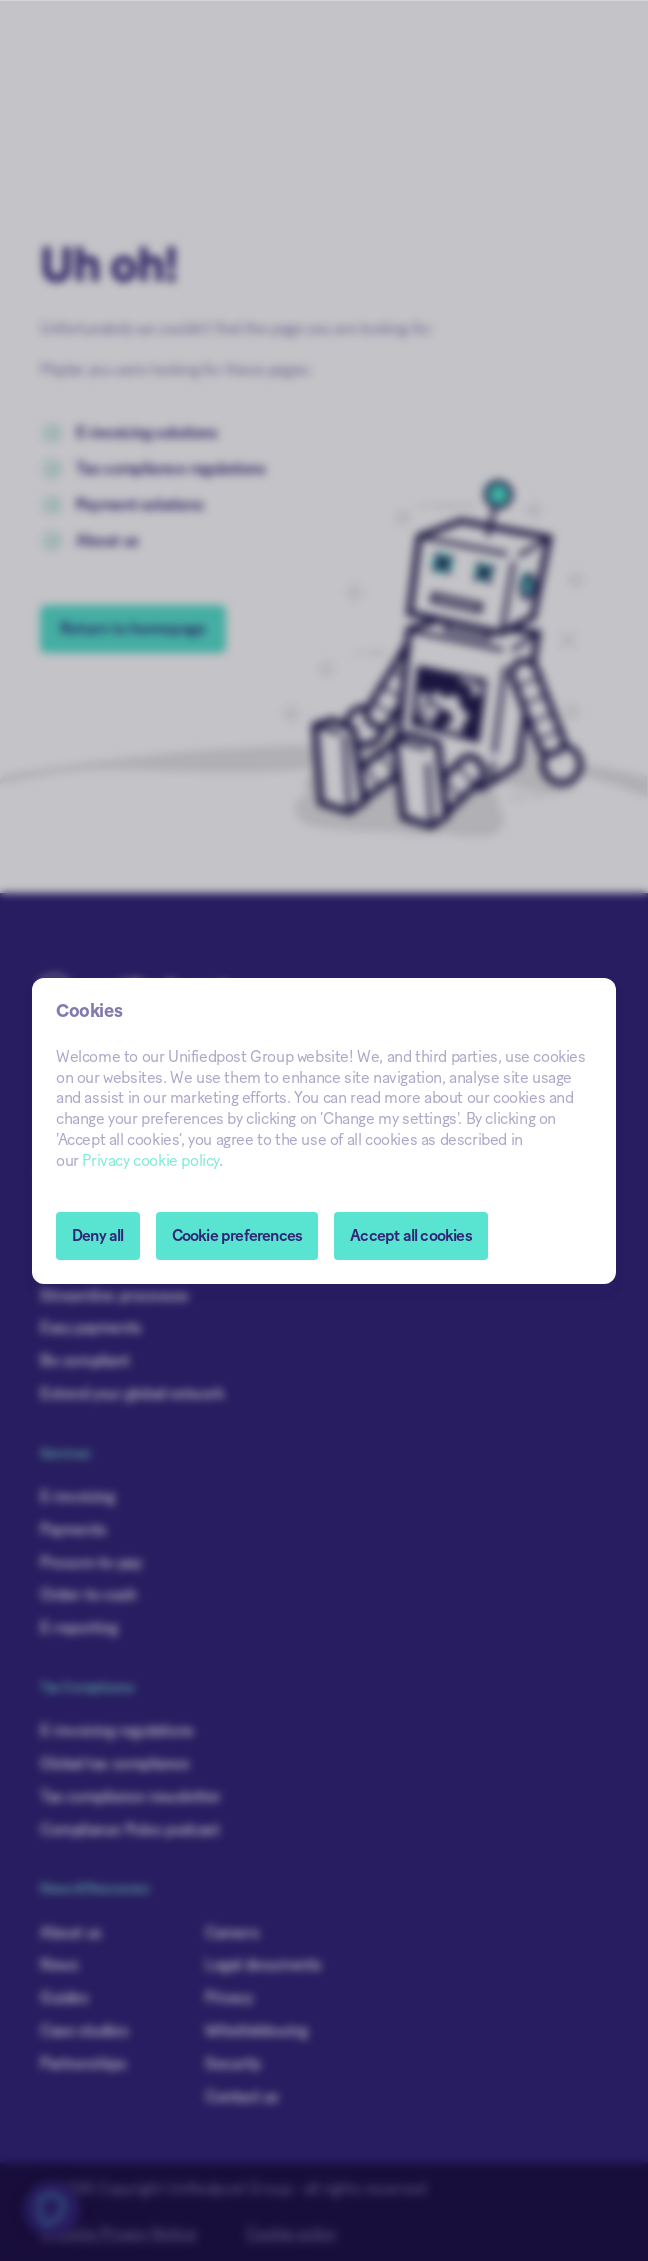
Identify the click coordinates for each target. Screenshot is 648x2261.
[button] (237, 1236)
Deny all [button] (98, 1236)
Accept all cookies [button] (411, 1236)
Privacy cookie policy (150, 1161)
